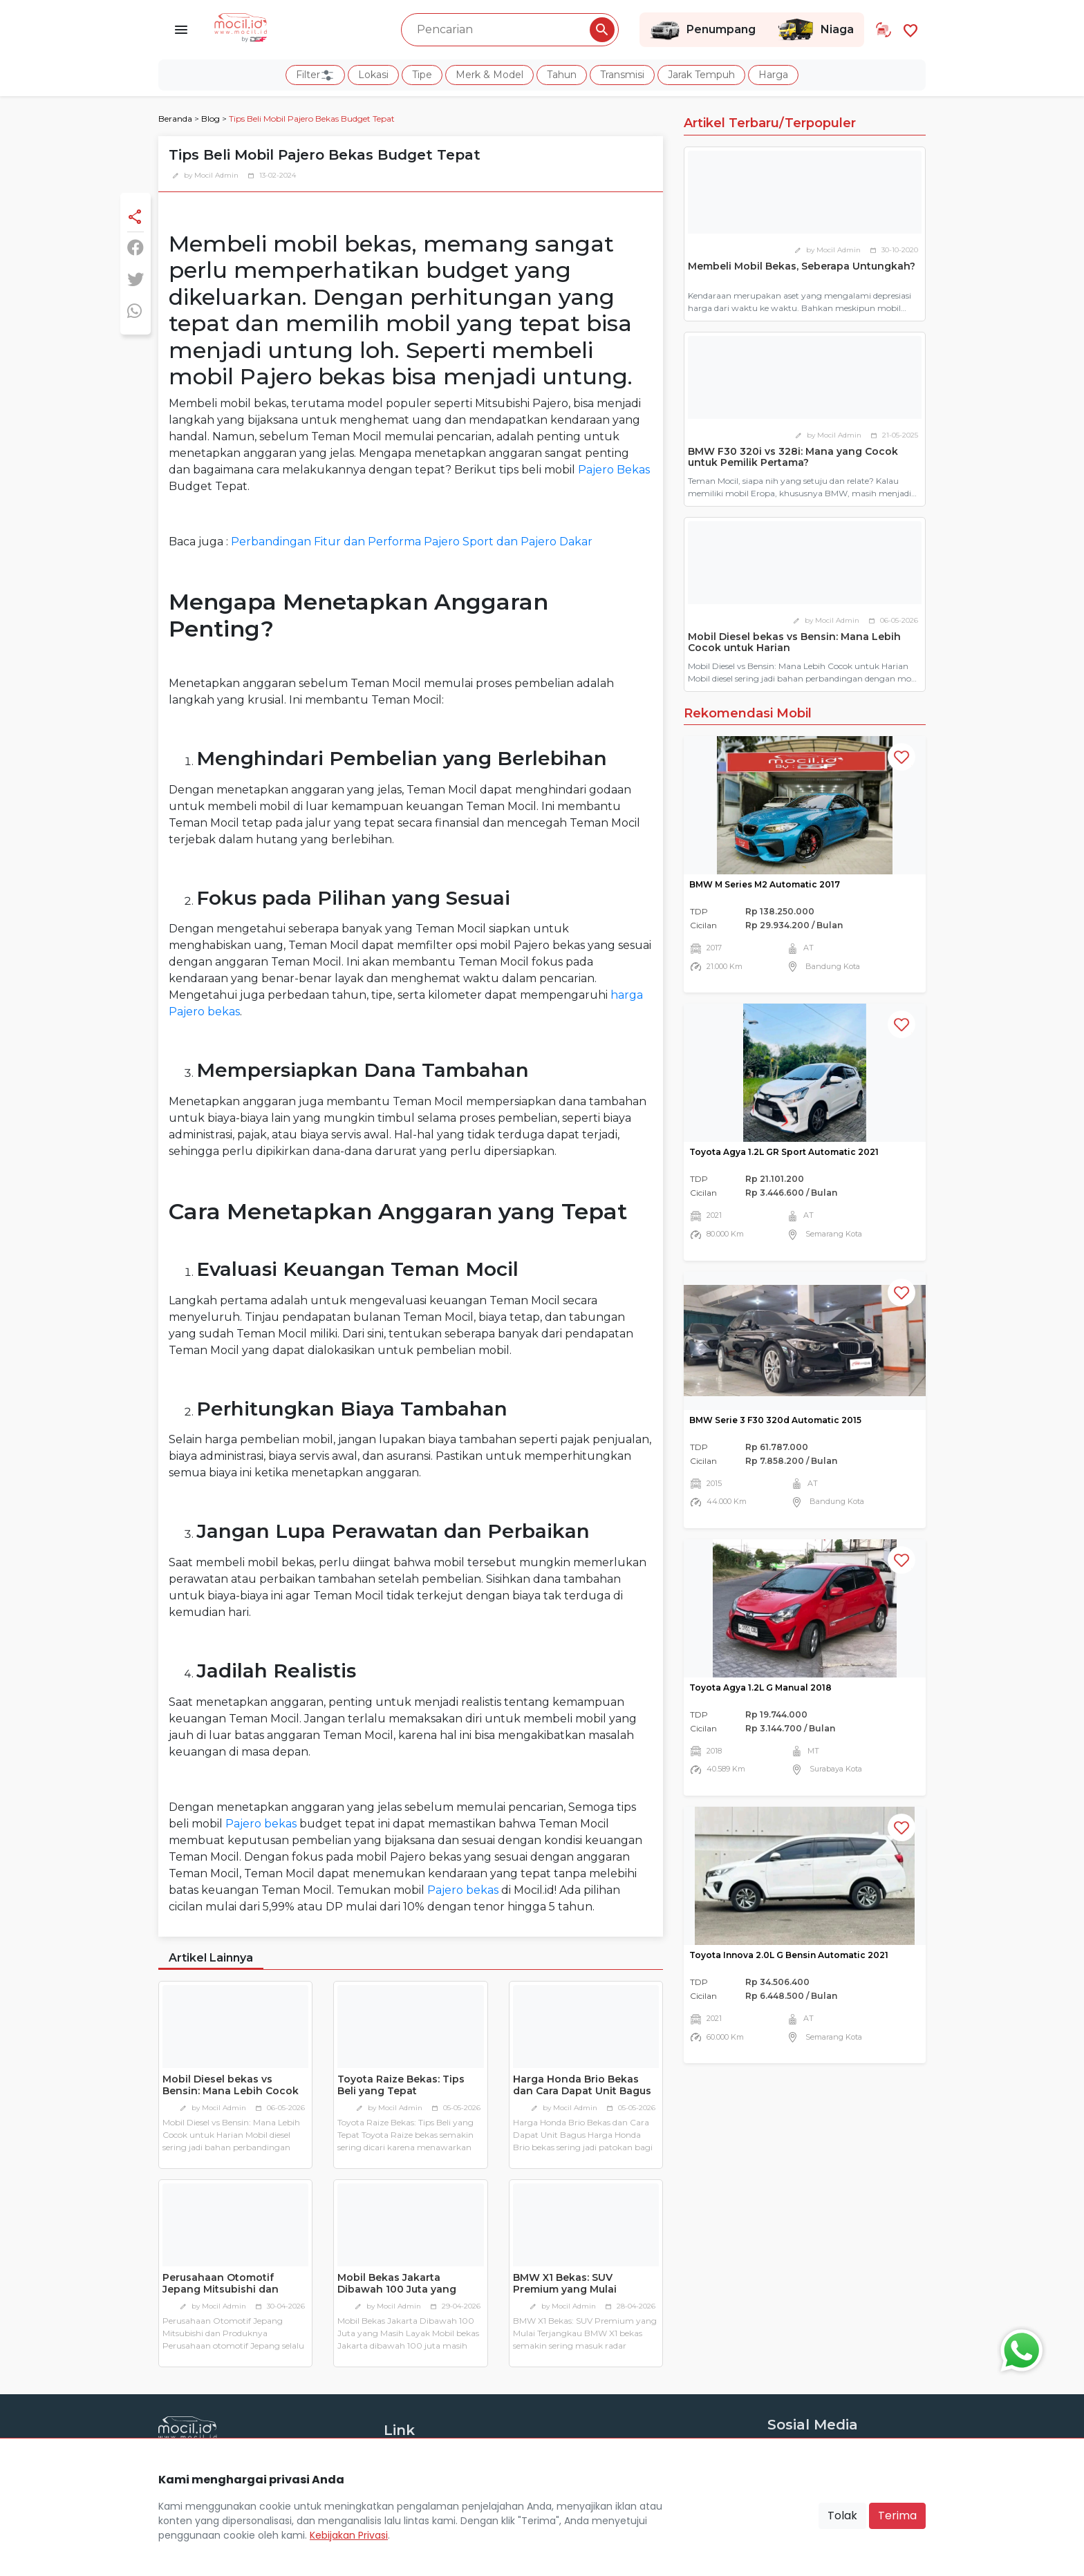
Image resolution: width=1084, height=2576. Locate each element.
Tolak (842, 2515)
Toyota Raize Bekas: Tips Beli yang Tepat (401, 2085)
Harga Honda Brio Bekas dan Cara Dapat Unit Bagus (582, 2085)
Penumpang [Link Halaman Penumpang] (703, 30)
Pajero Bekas (614, 469)
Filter (315, 75)
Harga (773, 74)
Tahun (562, 74)
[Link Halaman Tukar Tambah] (883, 29)
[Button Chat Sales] (1018, 2347)
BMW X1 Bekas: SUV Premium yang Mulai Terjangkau (565, 2289)
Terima (897, 2515)
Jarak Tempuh (701, 74)
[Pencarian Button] (602, 29)
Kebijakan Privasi (349, 2535)
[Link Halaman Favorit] (910, 29)
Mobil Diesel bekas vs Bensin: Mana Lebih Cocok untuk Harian (230, 2091)
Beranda (175, 118)
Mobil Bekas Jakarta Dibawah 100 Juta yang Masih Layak (396, 2289)
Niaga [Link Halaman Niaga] (815, 30)
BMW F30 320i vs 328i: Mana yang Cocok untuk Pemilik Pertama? (793, 457)
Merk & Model (489, 74)
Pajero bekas (261, 1823)
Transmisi (622, 74)
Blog (210, 118)
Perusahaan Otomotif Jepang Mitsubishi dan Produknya (220, 2289)
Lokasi (373, 74)
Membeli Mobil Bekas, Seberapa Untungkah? (801, 266)
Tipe (422, 74)
